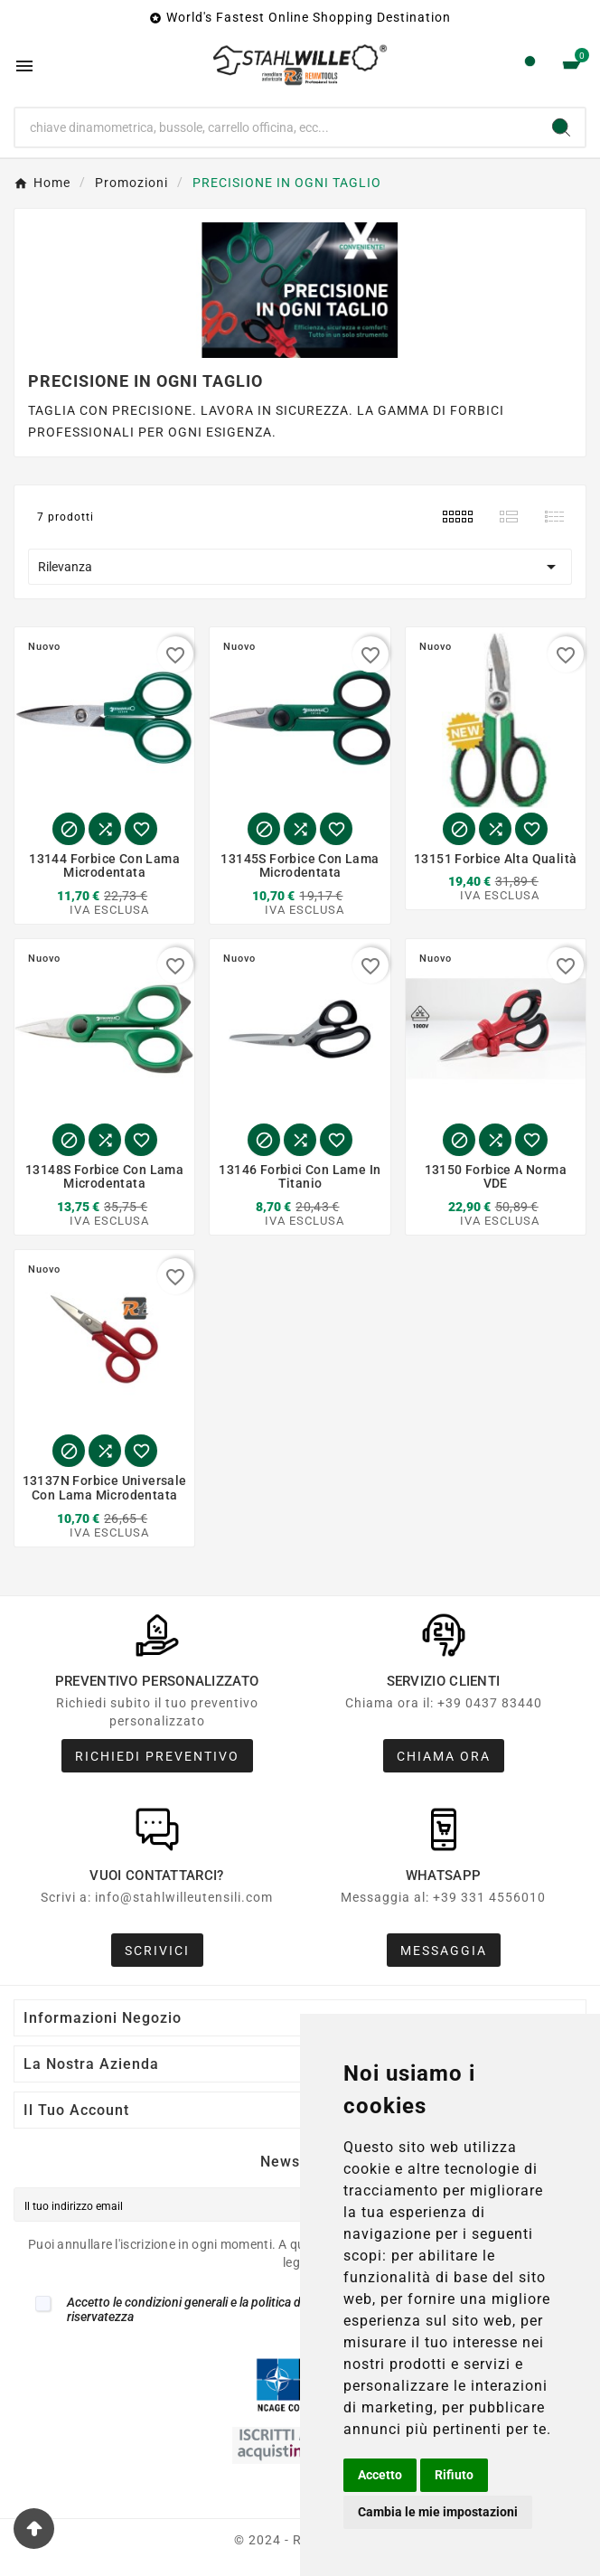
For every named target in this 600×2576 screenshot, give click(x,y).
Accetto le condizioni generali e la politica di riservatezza (185, 2309)
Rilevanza (300, 567)
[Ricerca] (276, 127)
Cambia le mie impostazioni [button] (438, 2512)
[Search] (561, 127)
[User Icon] (530, 65)
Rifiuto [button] (454, 2475)
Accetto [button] (380, 2475)
